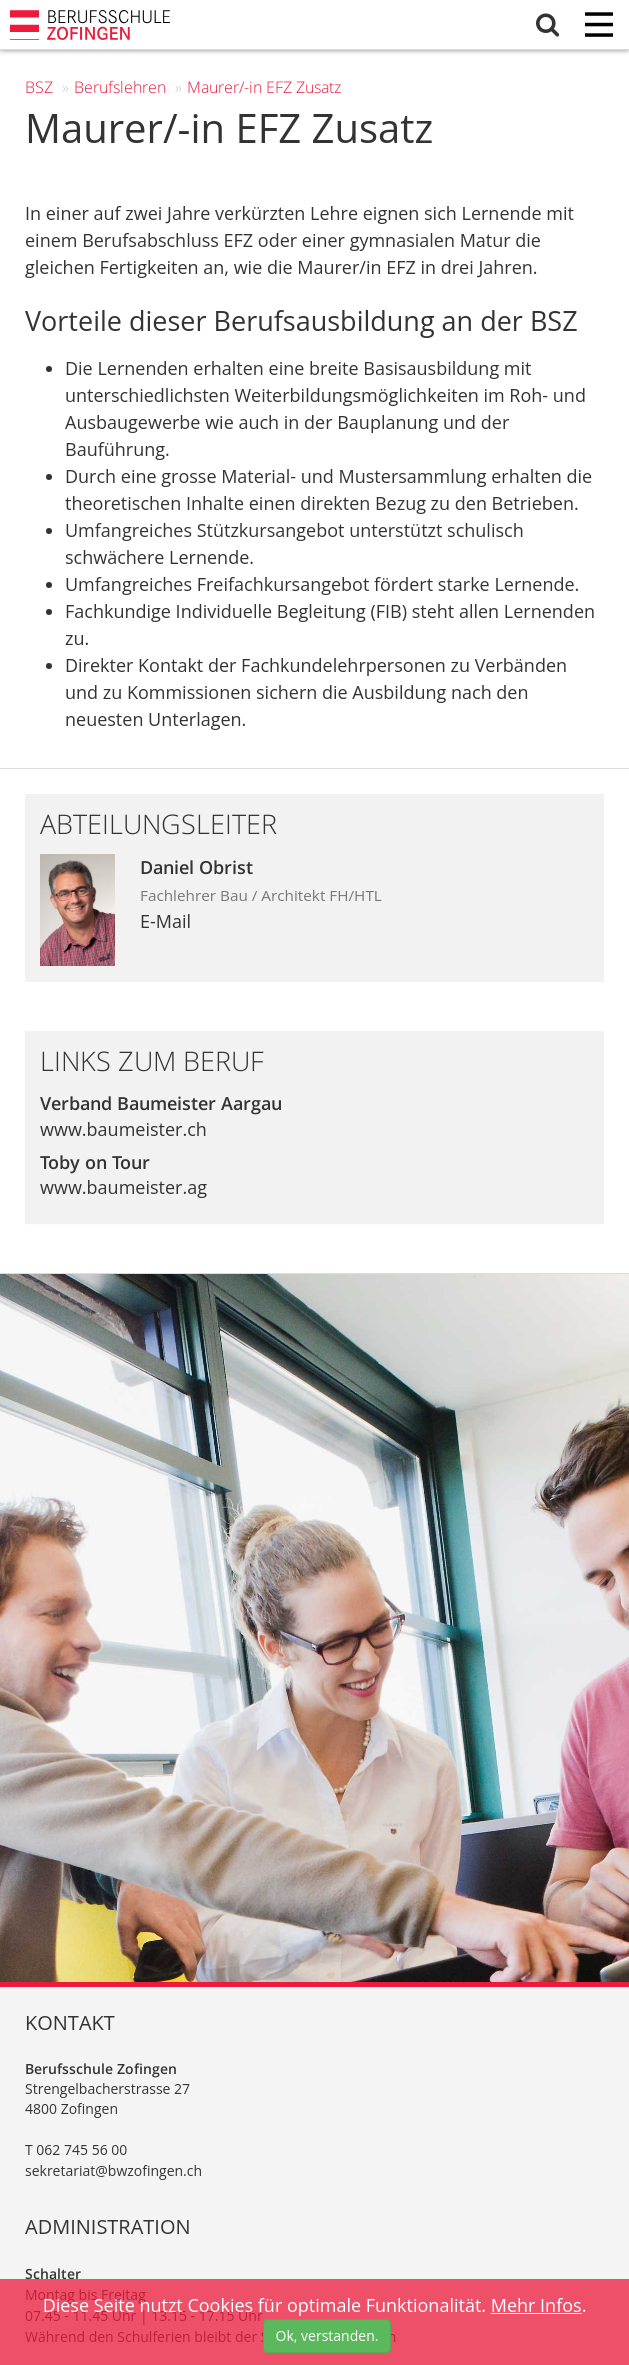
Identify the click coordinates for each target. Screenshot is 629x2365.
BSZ (39, 87)
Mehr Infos (536, 2305)
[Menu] (599, 26)
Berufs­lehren (120, 87)
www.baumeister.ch (123, 1129)
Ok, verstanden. (327, 2335)
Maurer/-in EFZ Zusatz (264, 87)
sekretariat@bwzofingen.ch (113, 2170)
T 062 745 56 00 (76, 2149)
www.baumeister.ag (123, 1187)
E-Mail (165, 921)
